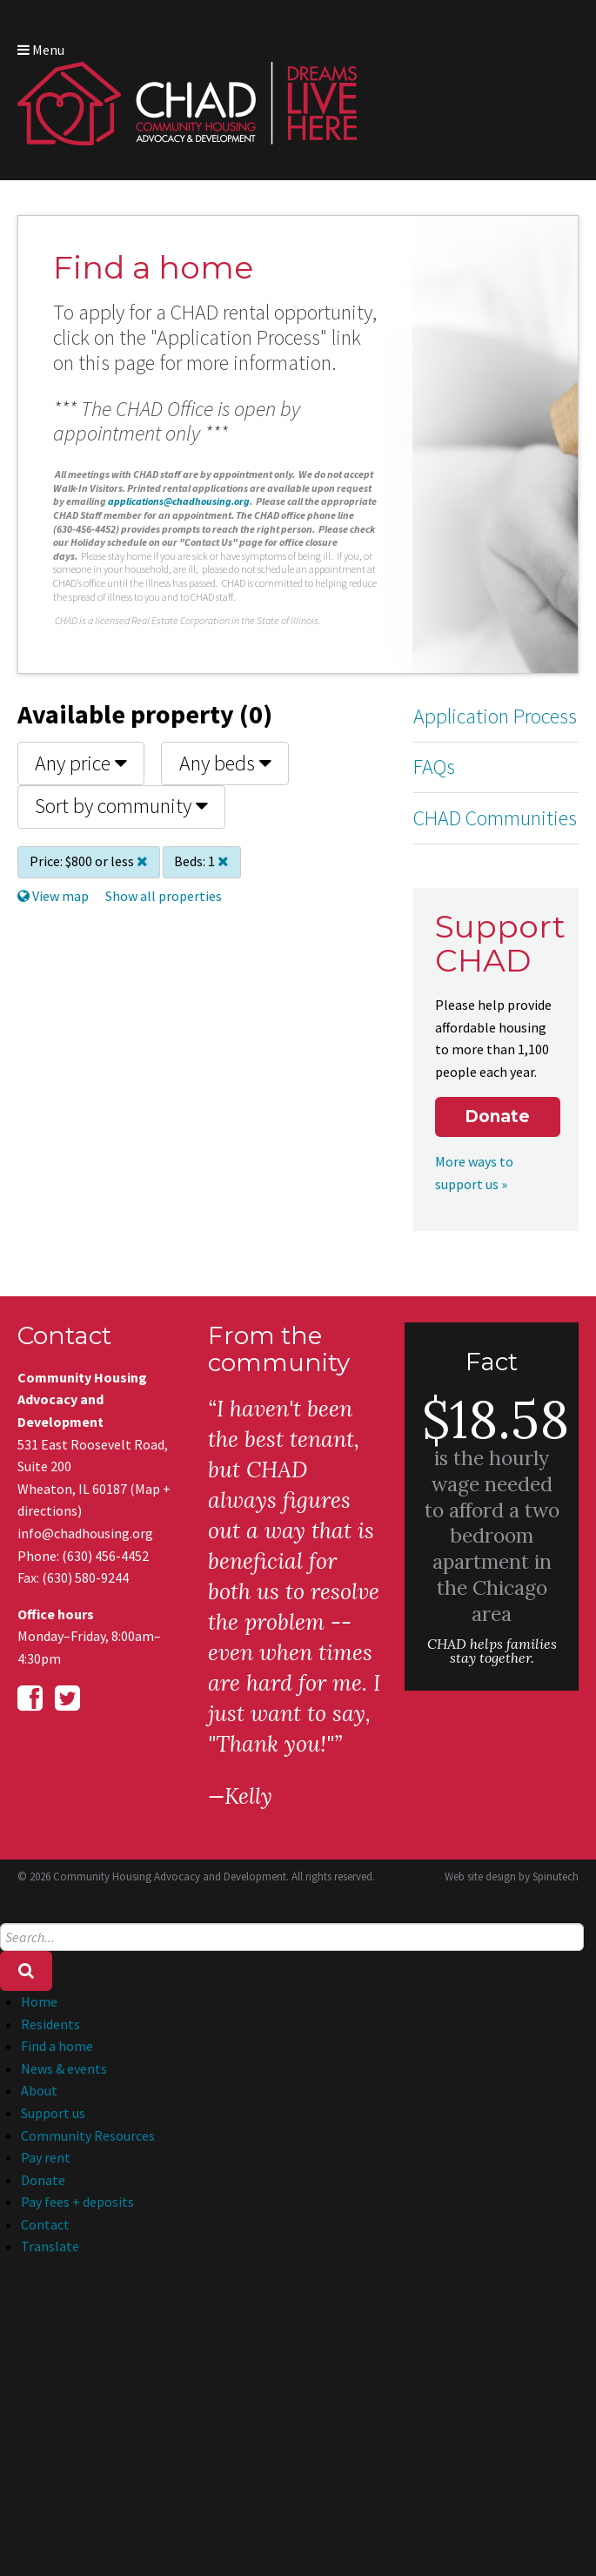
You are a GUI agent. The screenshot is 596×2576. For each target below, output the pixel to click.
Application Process (495, 716)
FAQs (434, 766)
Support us (53, 2113)
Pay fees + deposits (77, 2201)
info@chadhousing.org (85, 1533)
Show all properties (163, 896)
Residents (50, 2024)
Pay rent (45, 2157)
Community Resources (88, 2135)
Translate (50, 2246)
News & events (64, 2068)
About (39, 2090)
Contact (45, 2224)
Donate (497, 1116)
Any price (81, 763)
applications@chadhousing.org (179, 501)
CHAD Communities (495, 817)
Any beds (225, 763)
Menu (40, 49)
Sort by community (121, 805)
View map (53, 896)
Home (39, 2001)
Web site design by (512, 1876)
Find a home (57, 2046)
